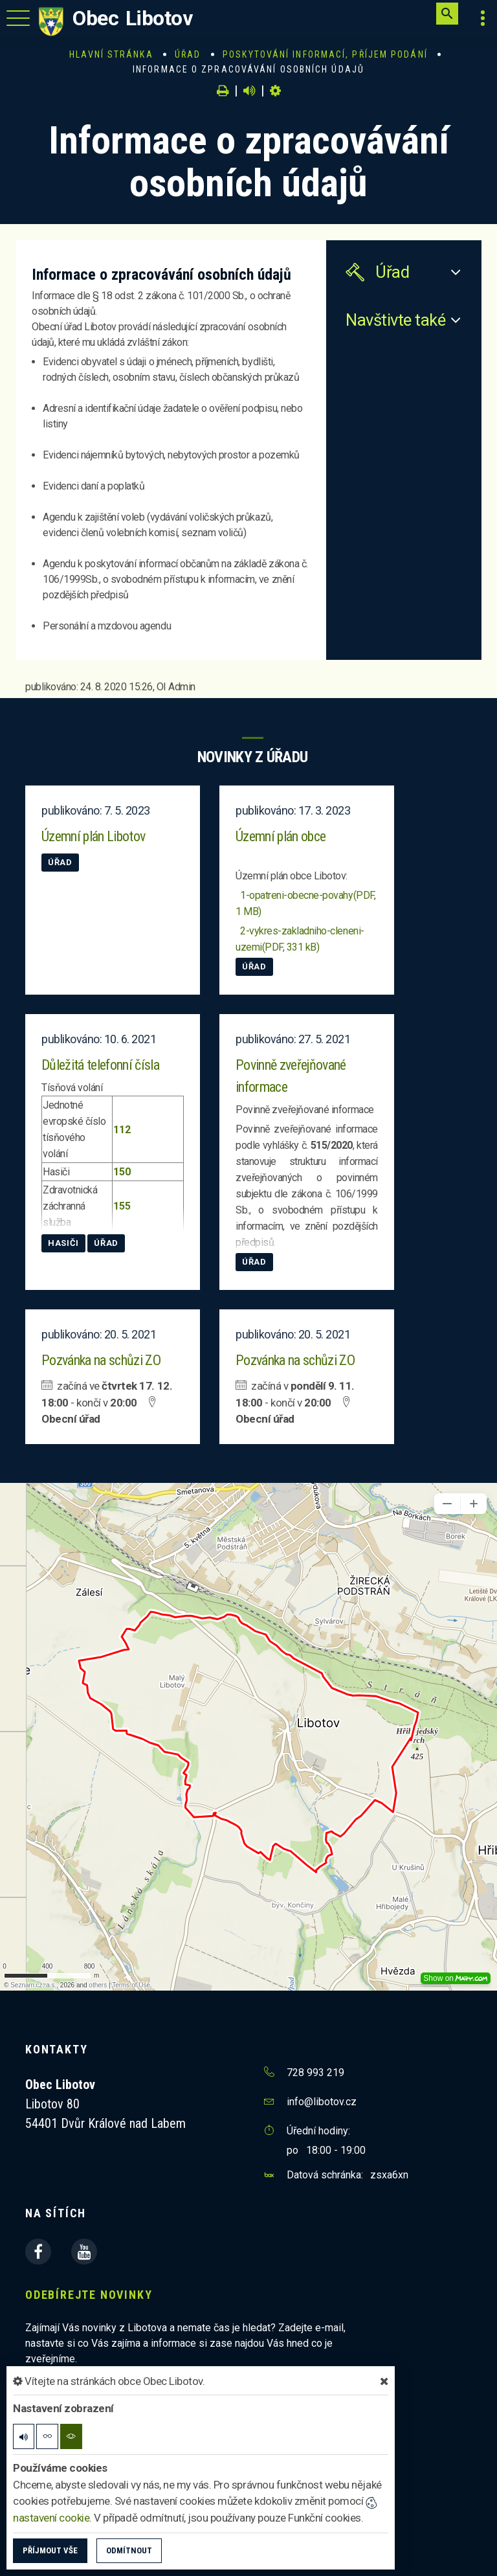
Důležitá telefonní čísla (100, 1065)
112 (122, 1130)
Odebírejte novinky (88, 2294)
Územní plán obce (281, 836)
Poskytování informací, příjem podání (325, 54)
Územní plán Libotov (93, 836)
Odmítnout (129, 2550)
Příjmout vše (50, 2550)
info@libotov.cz (322, 2102)
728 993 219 (315, 2072)
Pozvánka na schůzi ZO (100, 1360)
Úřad (188, 54)
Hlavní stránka (111, 54)
